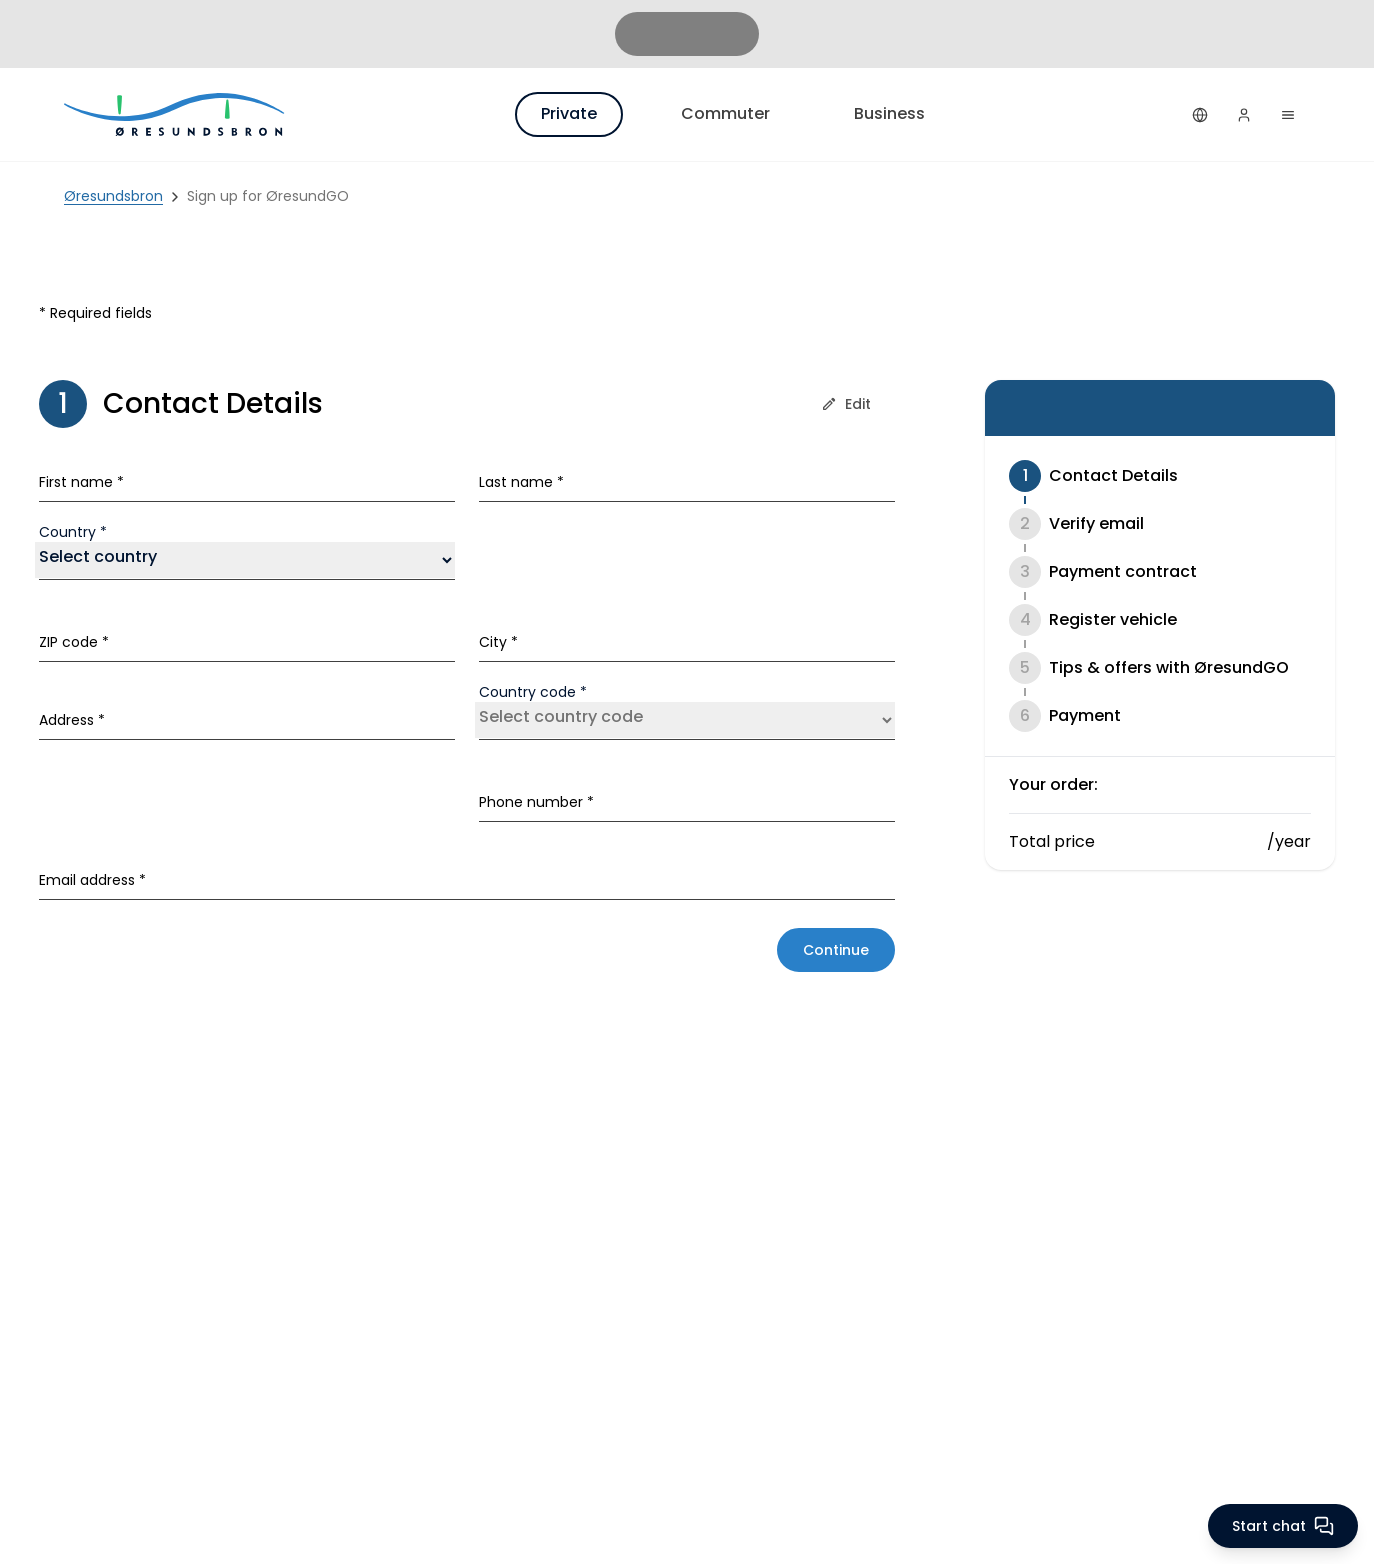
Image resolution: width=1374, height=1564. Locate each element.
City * (498, 642)
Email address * (92, 880)
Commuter (725, 113)
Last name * (521, 482)
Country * (73, 532)
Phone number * (536, 802)
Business (889, 113)
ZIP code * (74, 642)
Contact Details (1113, 475)
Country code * (533, 692)
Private (569, 113)
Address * (72, 720)
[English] (1200, 115)
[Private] (176, 114)
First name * (81, 482)
